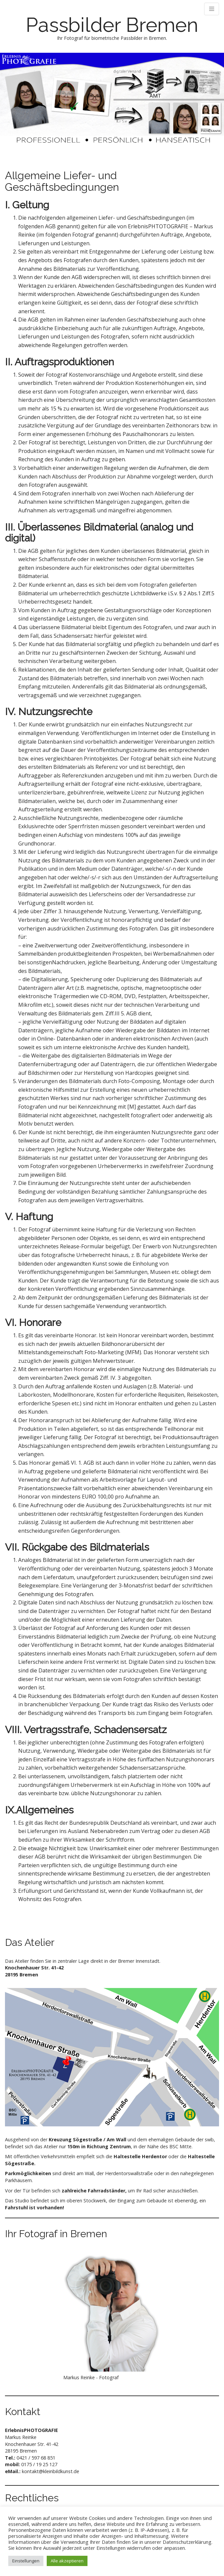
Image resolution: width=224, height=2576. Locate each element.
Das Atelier (29, 1942)
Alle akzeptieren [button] (67, 2561)
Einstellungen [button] (25, 2561)
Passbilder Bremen (112, 25)
